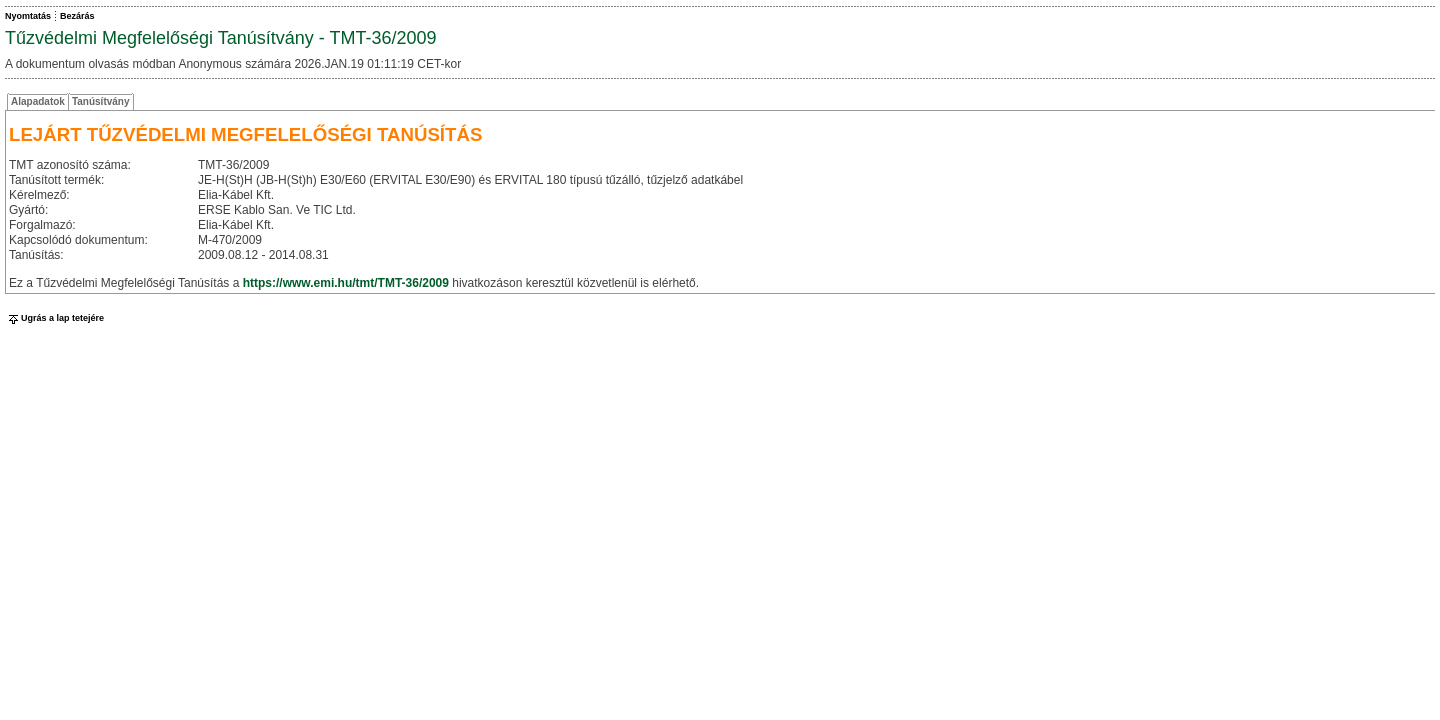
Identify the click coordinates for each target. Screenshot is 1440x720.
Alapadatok (38, 101)
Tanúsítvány (101, 101)
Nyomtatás (28, 16)
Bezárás (77, 16)
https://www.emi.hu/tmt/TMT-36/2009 (346, 283)
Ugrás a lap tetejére (54, 318)
